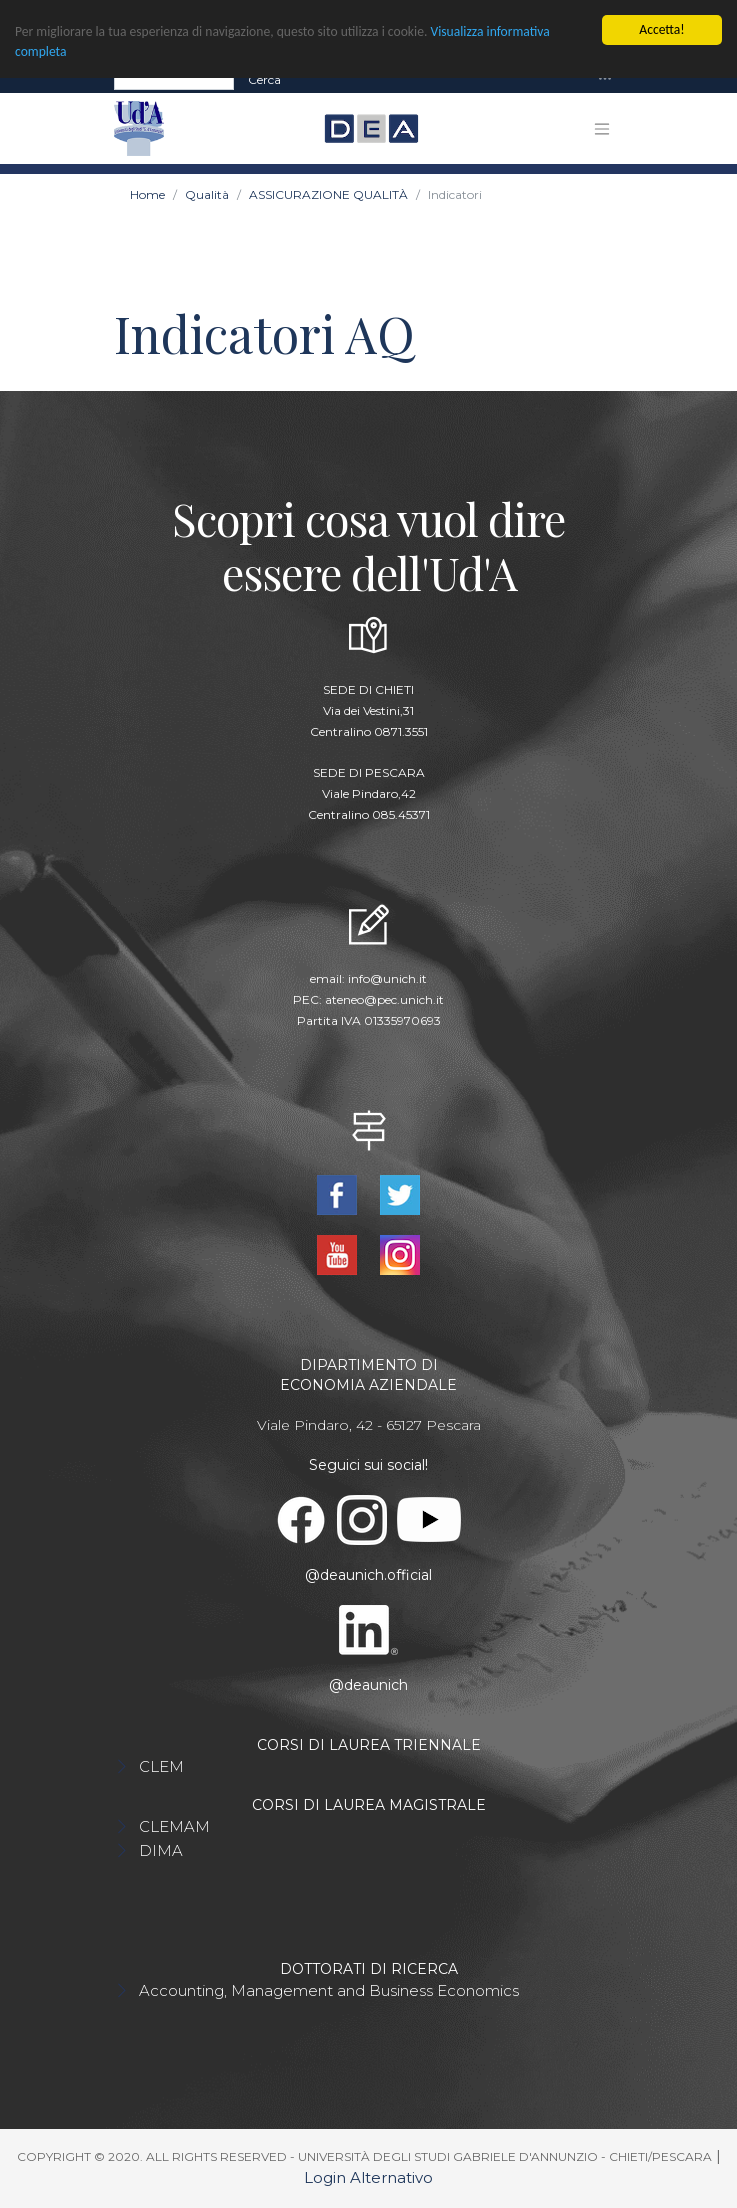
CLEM (161, 1766)
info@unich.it (387, 978)
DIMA (161, 1850)
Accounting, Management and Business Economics (329, 1990)
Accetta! (661, 29)
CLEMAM (174, 1826)
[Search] (174, 79)
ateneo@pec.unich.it (384, 999)
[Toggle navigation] (605, 79)
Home (147, 194)
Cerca (264, 78)
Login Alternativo (368, 2177)
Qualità (207, 194)
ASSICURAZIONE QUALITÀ (328, 194)
